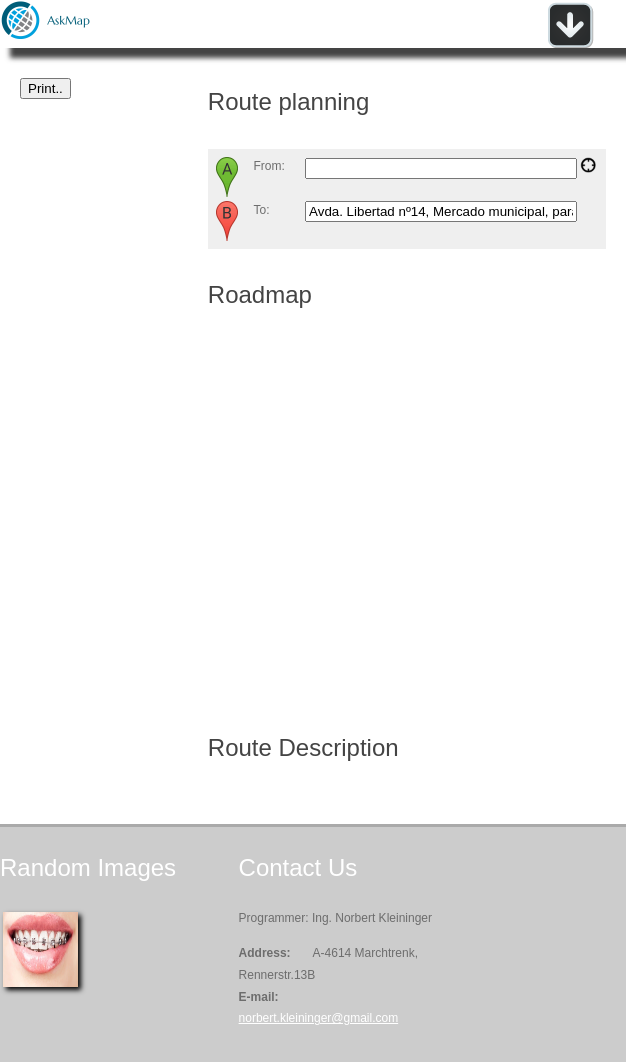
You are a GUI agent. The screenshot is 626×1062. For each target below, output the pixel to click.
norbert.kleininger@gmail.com (319, 1018)
